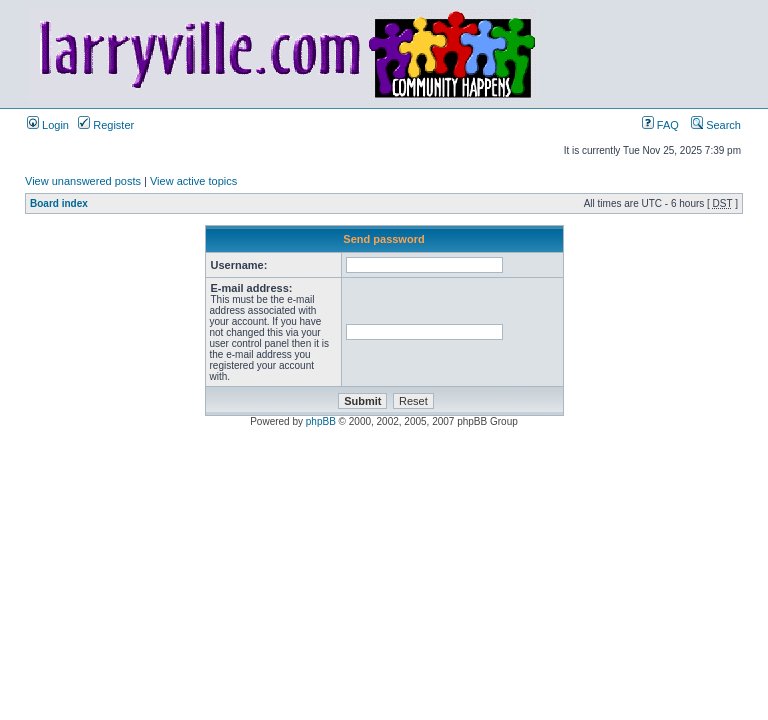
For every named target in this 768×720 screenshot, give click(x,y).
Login (48, 125)
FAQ (660, 125)
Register (106, 125)
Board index (59, 203)
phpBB (321, 421)
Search (716, 125)
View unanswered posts (83, 181)
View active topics (193, 181)
